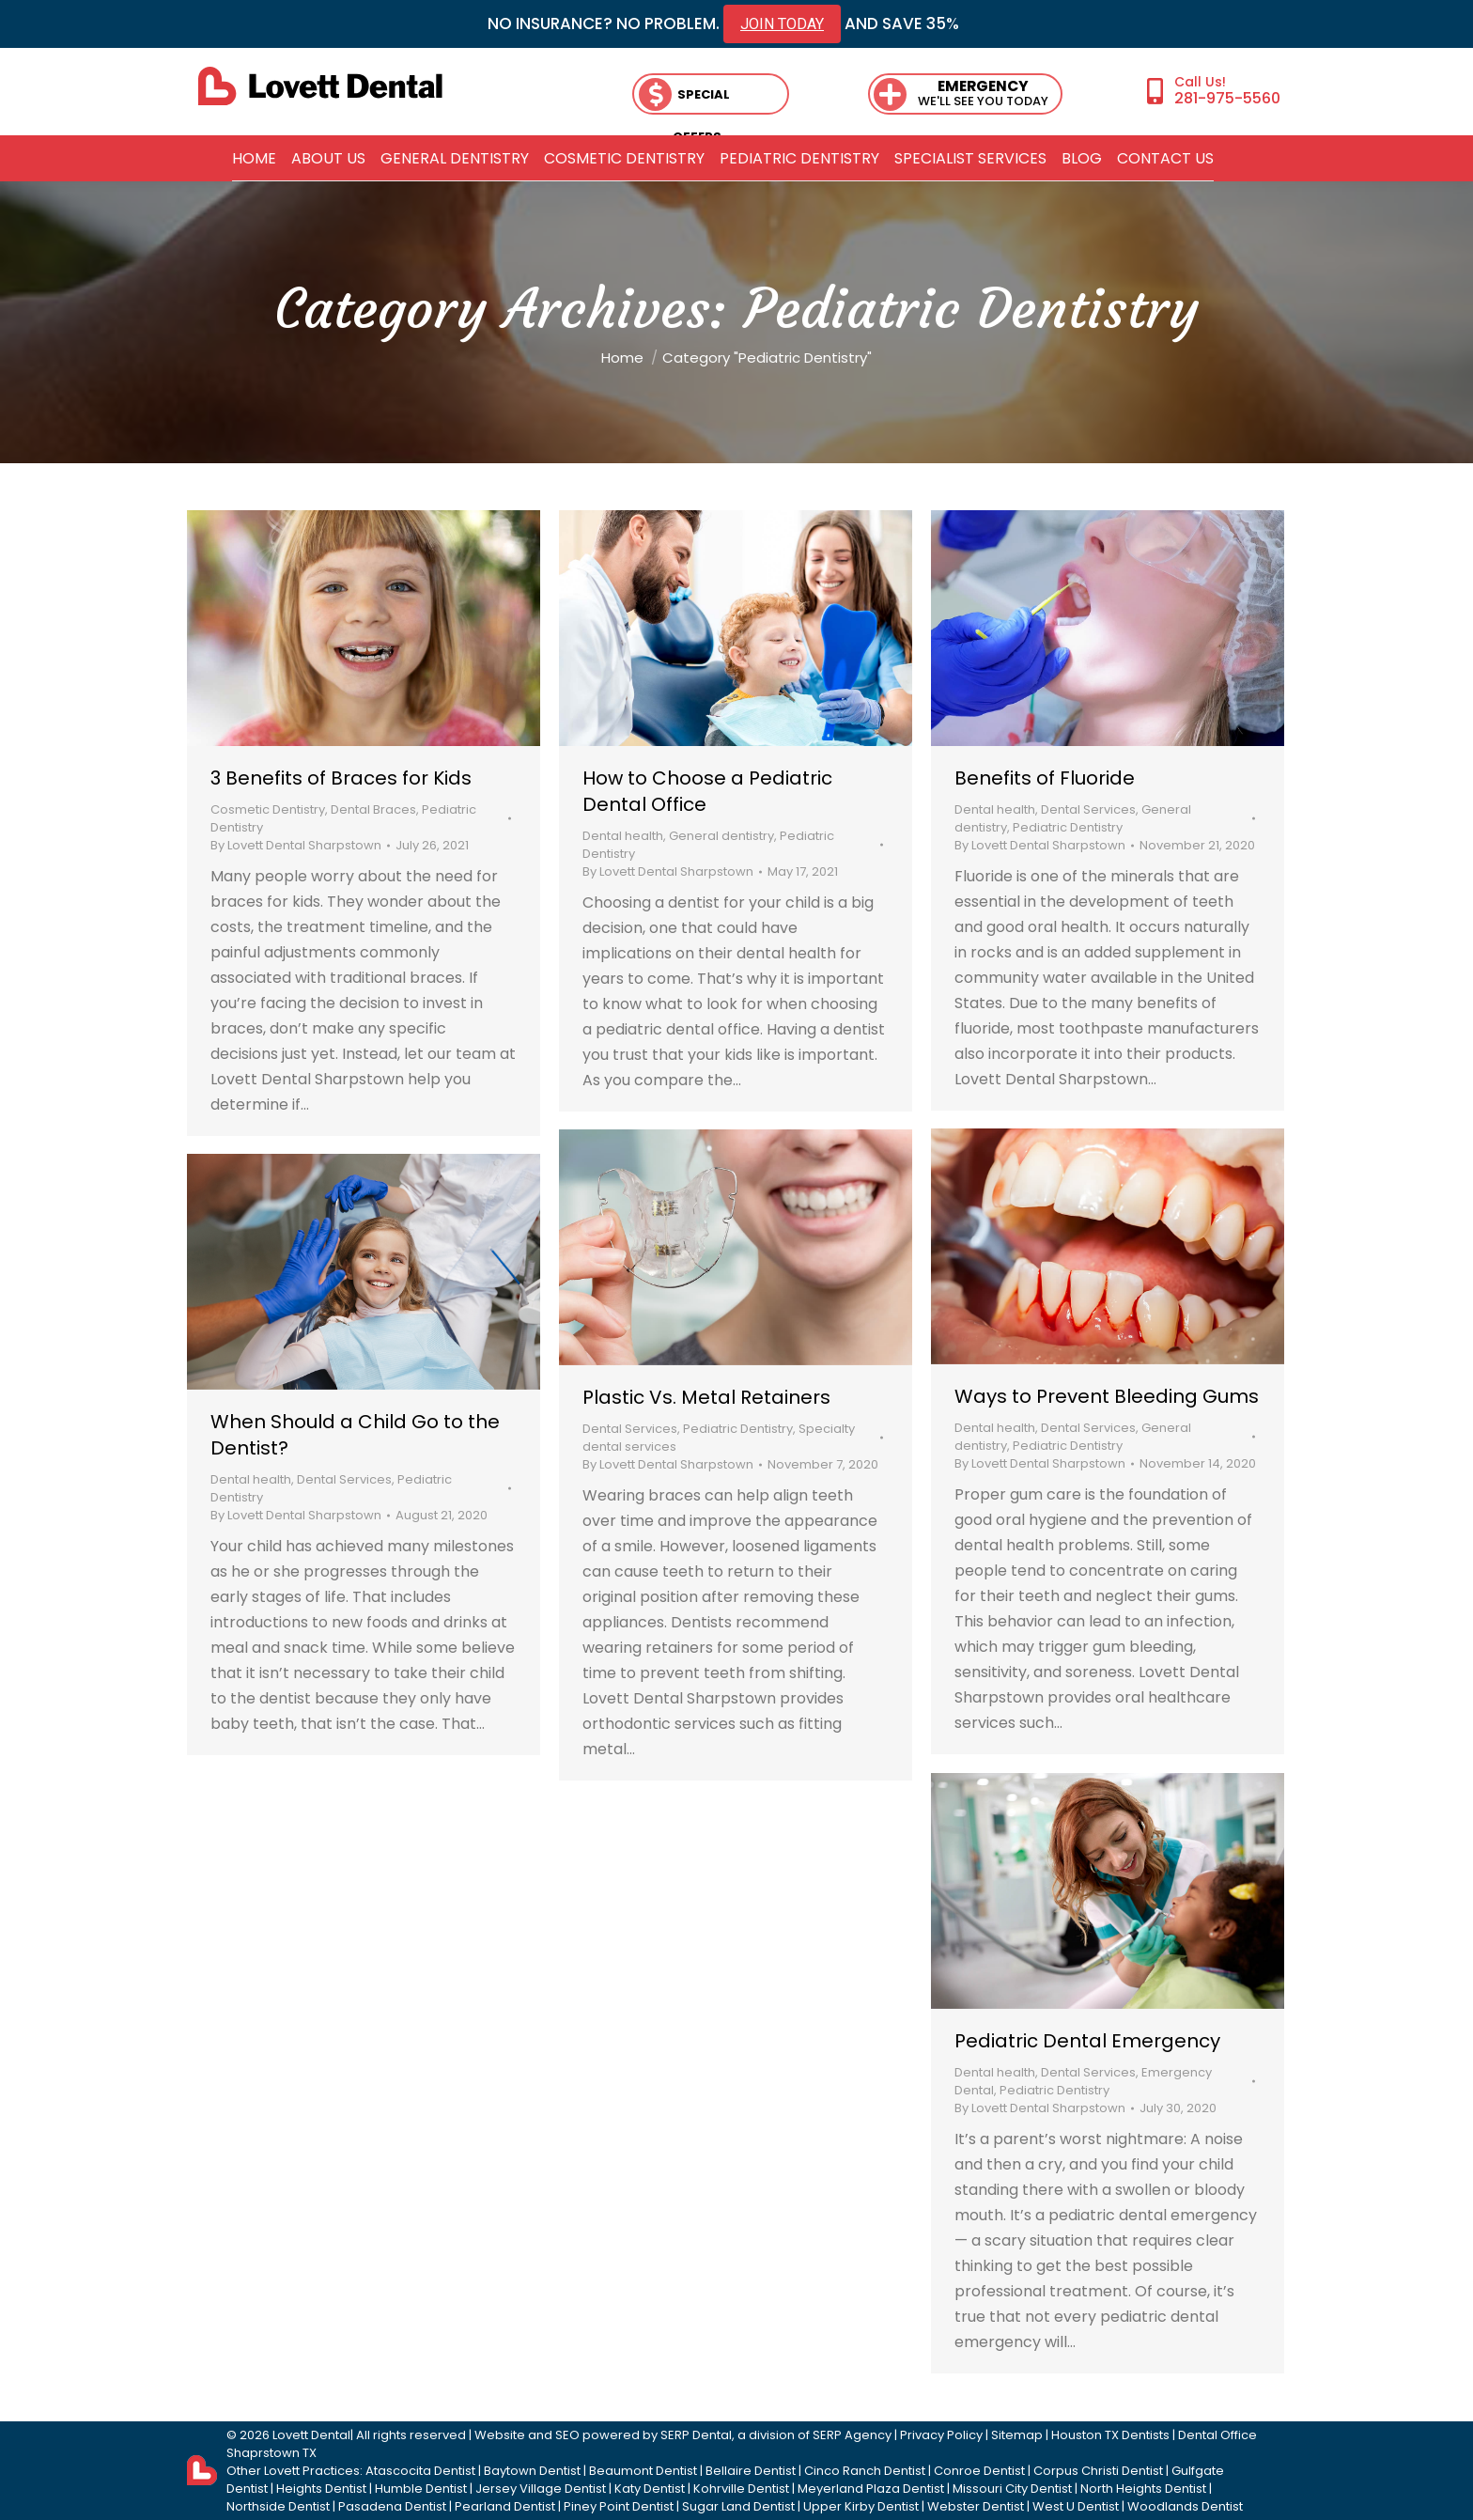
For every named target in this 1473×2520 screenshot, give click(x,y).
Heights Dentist (321, 2488)
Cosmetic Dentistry (267, 809)
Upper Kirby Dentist (861, 2506)
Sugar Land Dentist (738, 2506)
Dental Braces (373, 809)
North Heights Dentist (1143, 2488)
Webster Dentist (975, 2506)
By (295, 845)
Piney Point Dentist (619, 2506)
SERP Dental (696, 2435)
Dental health (622, 836)
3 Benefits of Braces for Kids (341, 778)
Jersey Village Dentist (540, 2488)
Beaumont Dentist (643, 2471)
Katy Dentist (649, 2488)
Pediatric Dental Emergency (1087, 2041)
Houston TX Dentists (1110, 2435)
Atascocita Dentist (420, 2471)
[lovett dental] (320, 86)
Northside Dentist (278, 2506)
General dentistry (721, 836)
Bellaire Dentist (750, 2471)
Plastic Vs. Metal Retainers (706, 1397)
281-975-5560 (1227, 97)
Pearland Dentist (505, 2506)
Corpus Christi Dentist (1098, 2471)
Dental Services (1088, 809)
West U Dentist (1075, 2506)
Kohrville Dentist (741, 2488)
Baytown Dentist (532, 2471)
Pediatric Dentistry (1068, 827)
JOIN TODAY (782, 24)
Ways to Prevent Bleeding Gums (1106, 1396)
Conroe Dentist (979, 2471)
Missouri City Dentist (1012, 2488)
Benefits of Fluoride (1044, 778)
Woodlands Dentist (1185, 2506)
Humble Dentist (421, 2488)
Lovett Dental (311, 2435)
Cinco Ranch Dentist (864, 2471)
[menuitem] (254, 159)
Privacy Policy (941, 2435)
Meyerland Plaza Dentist (871, 2488)
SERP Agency (852, 2435)
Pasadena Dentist (392, 2506)
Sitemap (1017, 2435)
